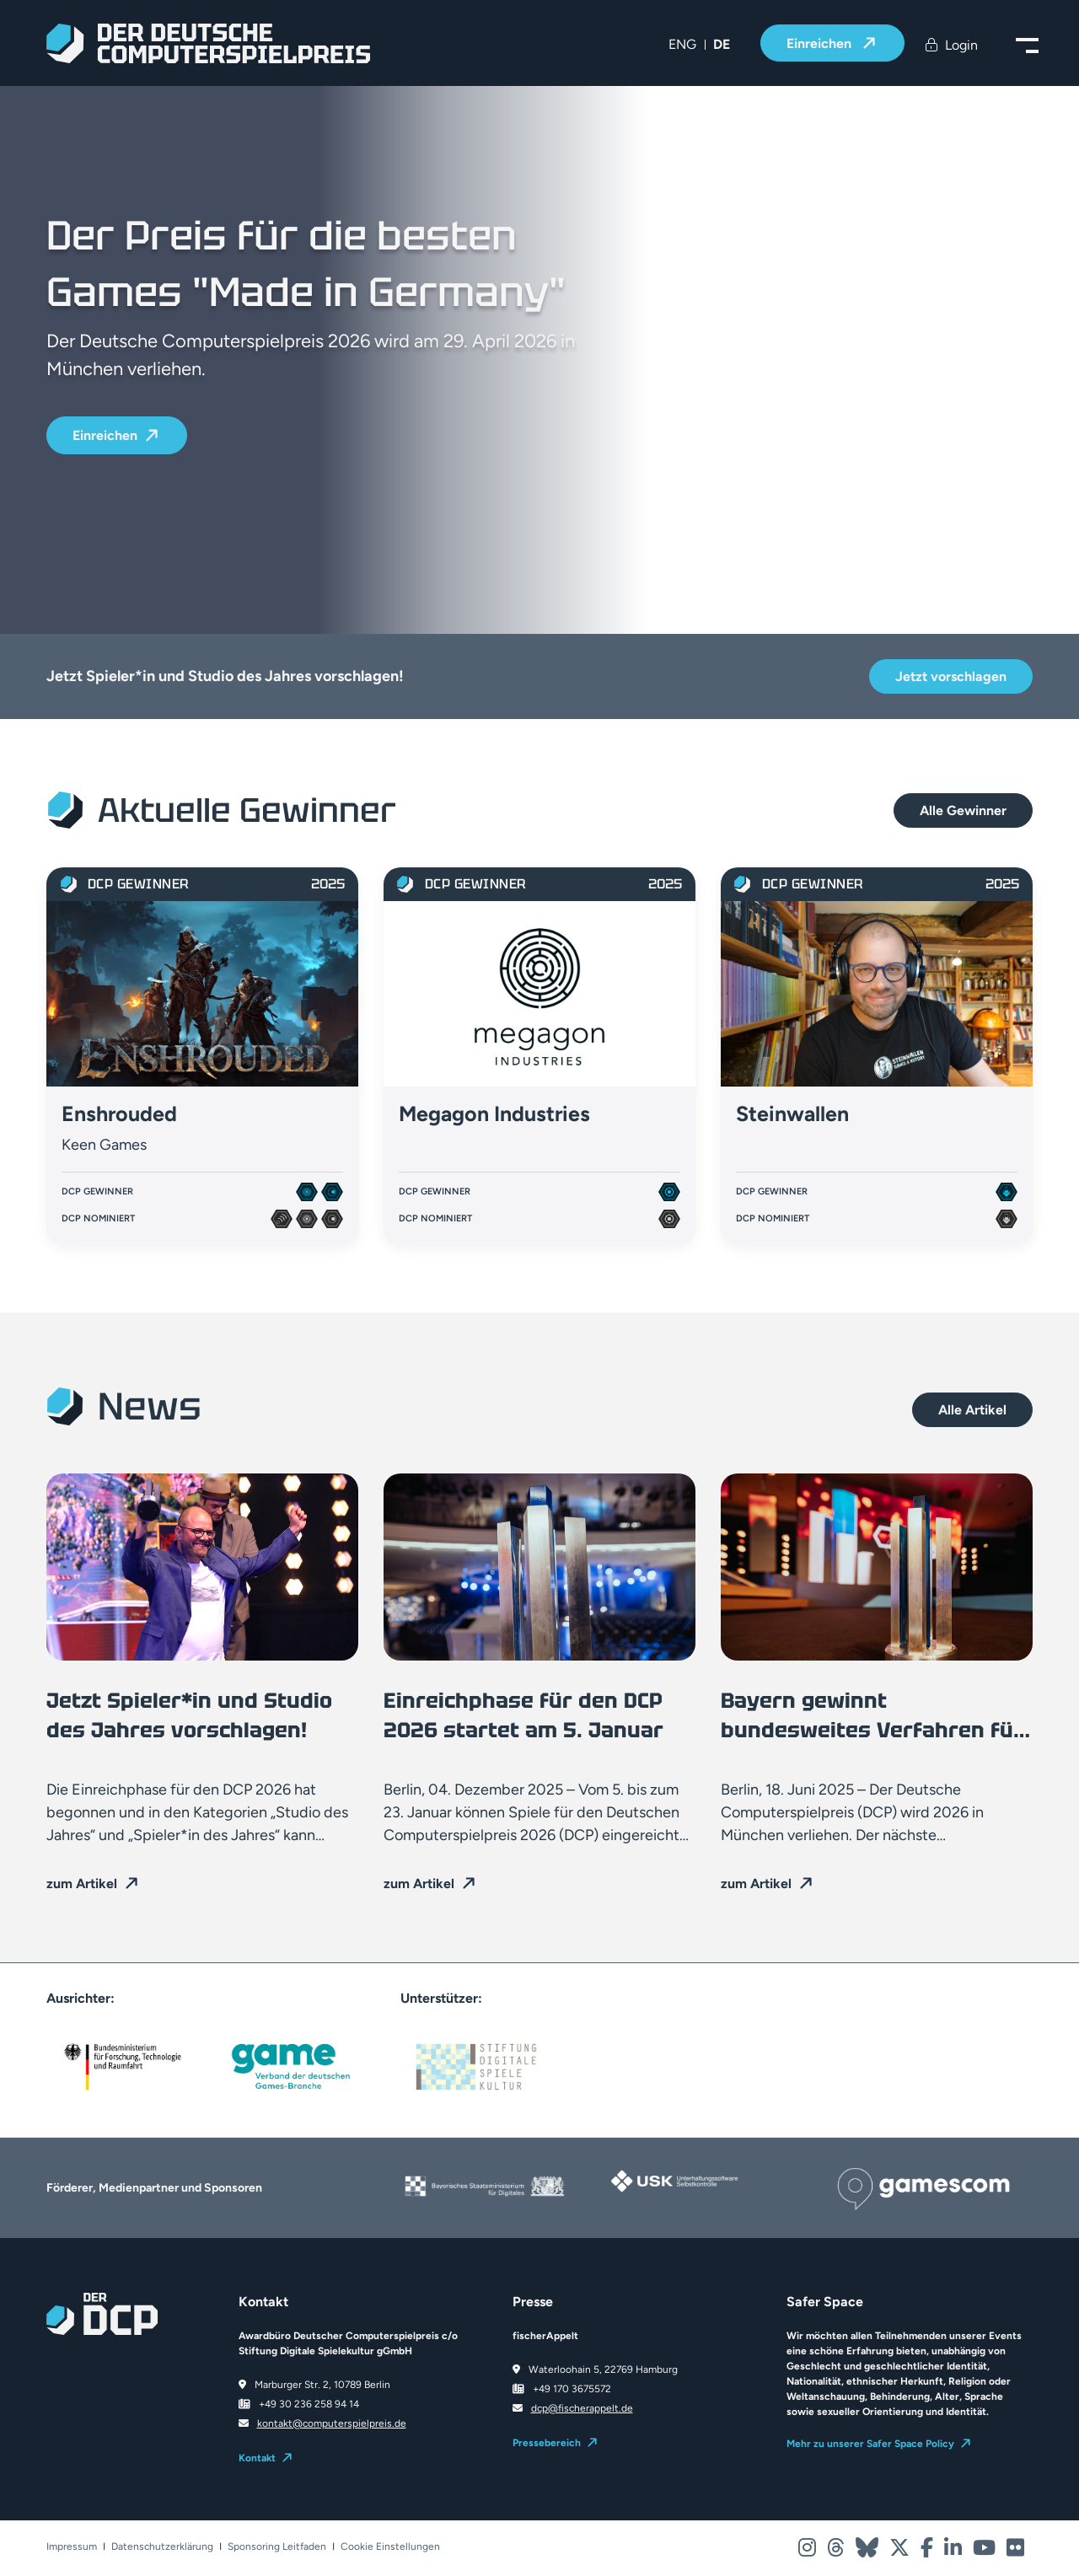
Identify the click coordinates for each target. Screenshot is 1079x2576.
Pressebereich (547, 2443)
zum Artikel (81, 1884)
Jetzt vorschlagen (951, 676)
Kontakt (257, 2458)
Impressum (71, 2546)
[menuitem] (682, 45)
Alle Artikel (972, 1410)
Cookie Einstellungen (390, 2546)
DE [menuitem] (721, 44)
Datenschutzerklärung (162, 2546)
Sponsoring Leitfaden (277, 2546)
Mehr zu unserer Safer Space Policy (870, 2444)
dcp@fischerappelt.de (582, 2408)
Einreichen (820, 43)
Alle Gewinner (963, 810)
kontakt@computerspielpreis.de (331, 2423)
